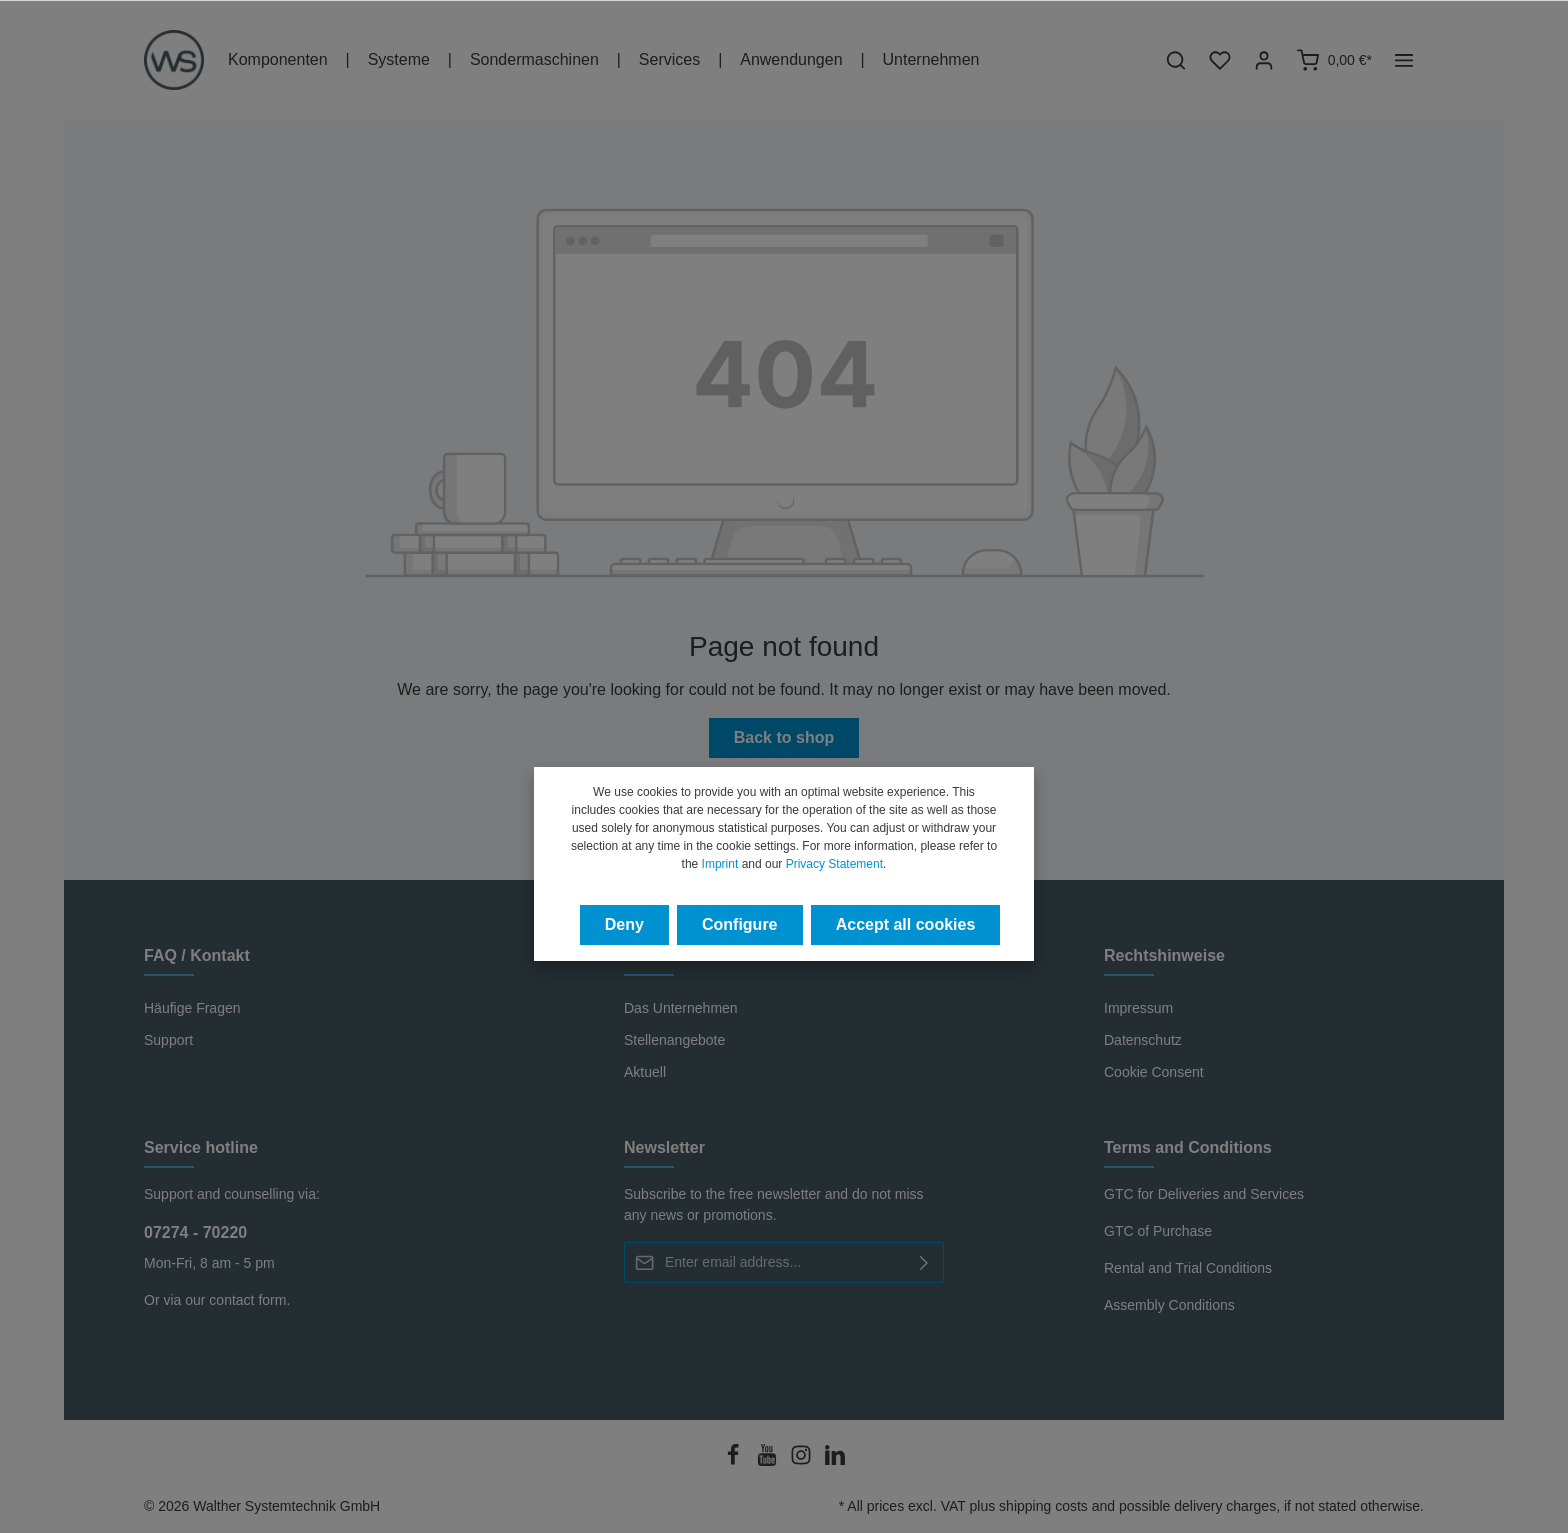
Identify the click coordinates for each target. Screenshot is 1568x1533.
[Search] (1176, 60)
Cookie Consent (1154, 1072)
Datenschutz (1143, 1040)
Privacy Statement (834, 864)
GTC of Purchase (1158, 1231)
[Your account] (1264, 60)
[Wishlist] (1220, 60)
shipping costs (1043, 1506)
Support (168, 1040)
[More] (1404, 60)
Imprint (720, 864)
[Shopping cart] (1334, 60)
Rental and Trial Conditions (1188, 1268)
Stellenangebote (674, 1040)
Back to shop (784, 737)
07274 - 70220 (195, 1232)
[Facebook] (735, 1461)
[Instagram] (803, 1461)
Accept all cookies (906, 924)
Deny (624, 924)
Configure (740, 924)
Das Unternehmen (681, 1008)
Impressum (1138, 1008)
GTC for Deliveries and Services (1204, 1194)
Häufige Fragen (192, 1008)
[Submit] (924, 1262)
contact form (247, 1300)
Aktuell (645, 1072)
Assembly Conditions (1169, 1305)
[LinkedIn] (835, 1461)
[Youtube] (769, 1461)
